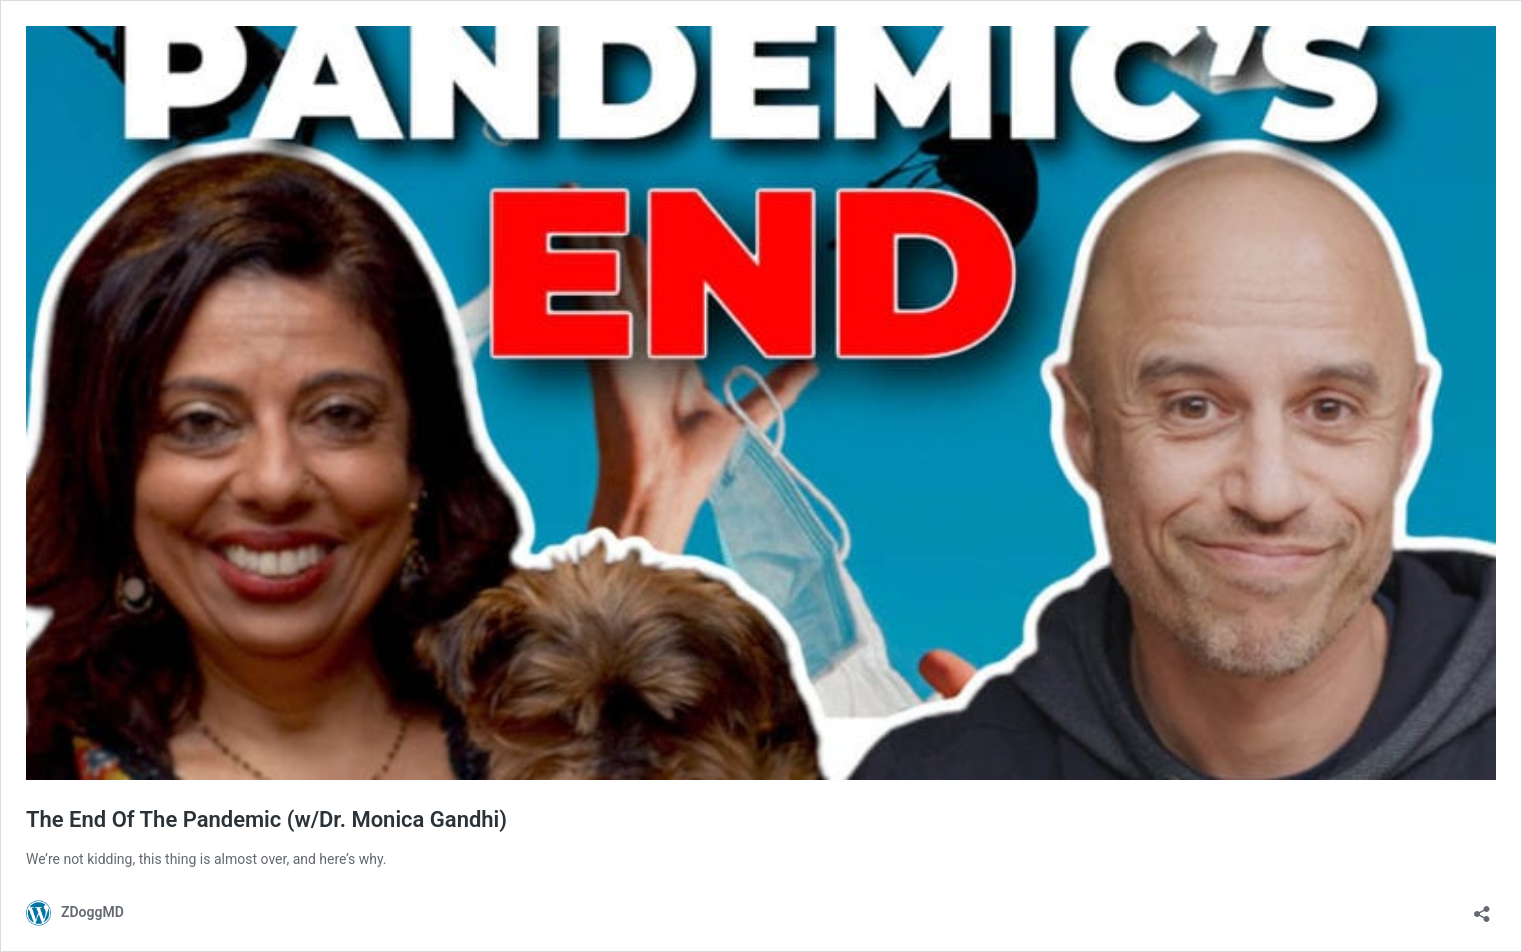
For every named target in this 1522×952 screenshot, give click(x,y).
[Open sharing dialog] (1482, 907)
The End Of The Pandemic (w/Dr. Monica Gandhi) (266, 819)
